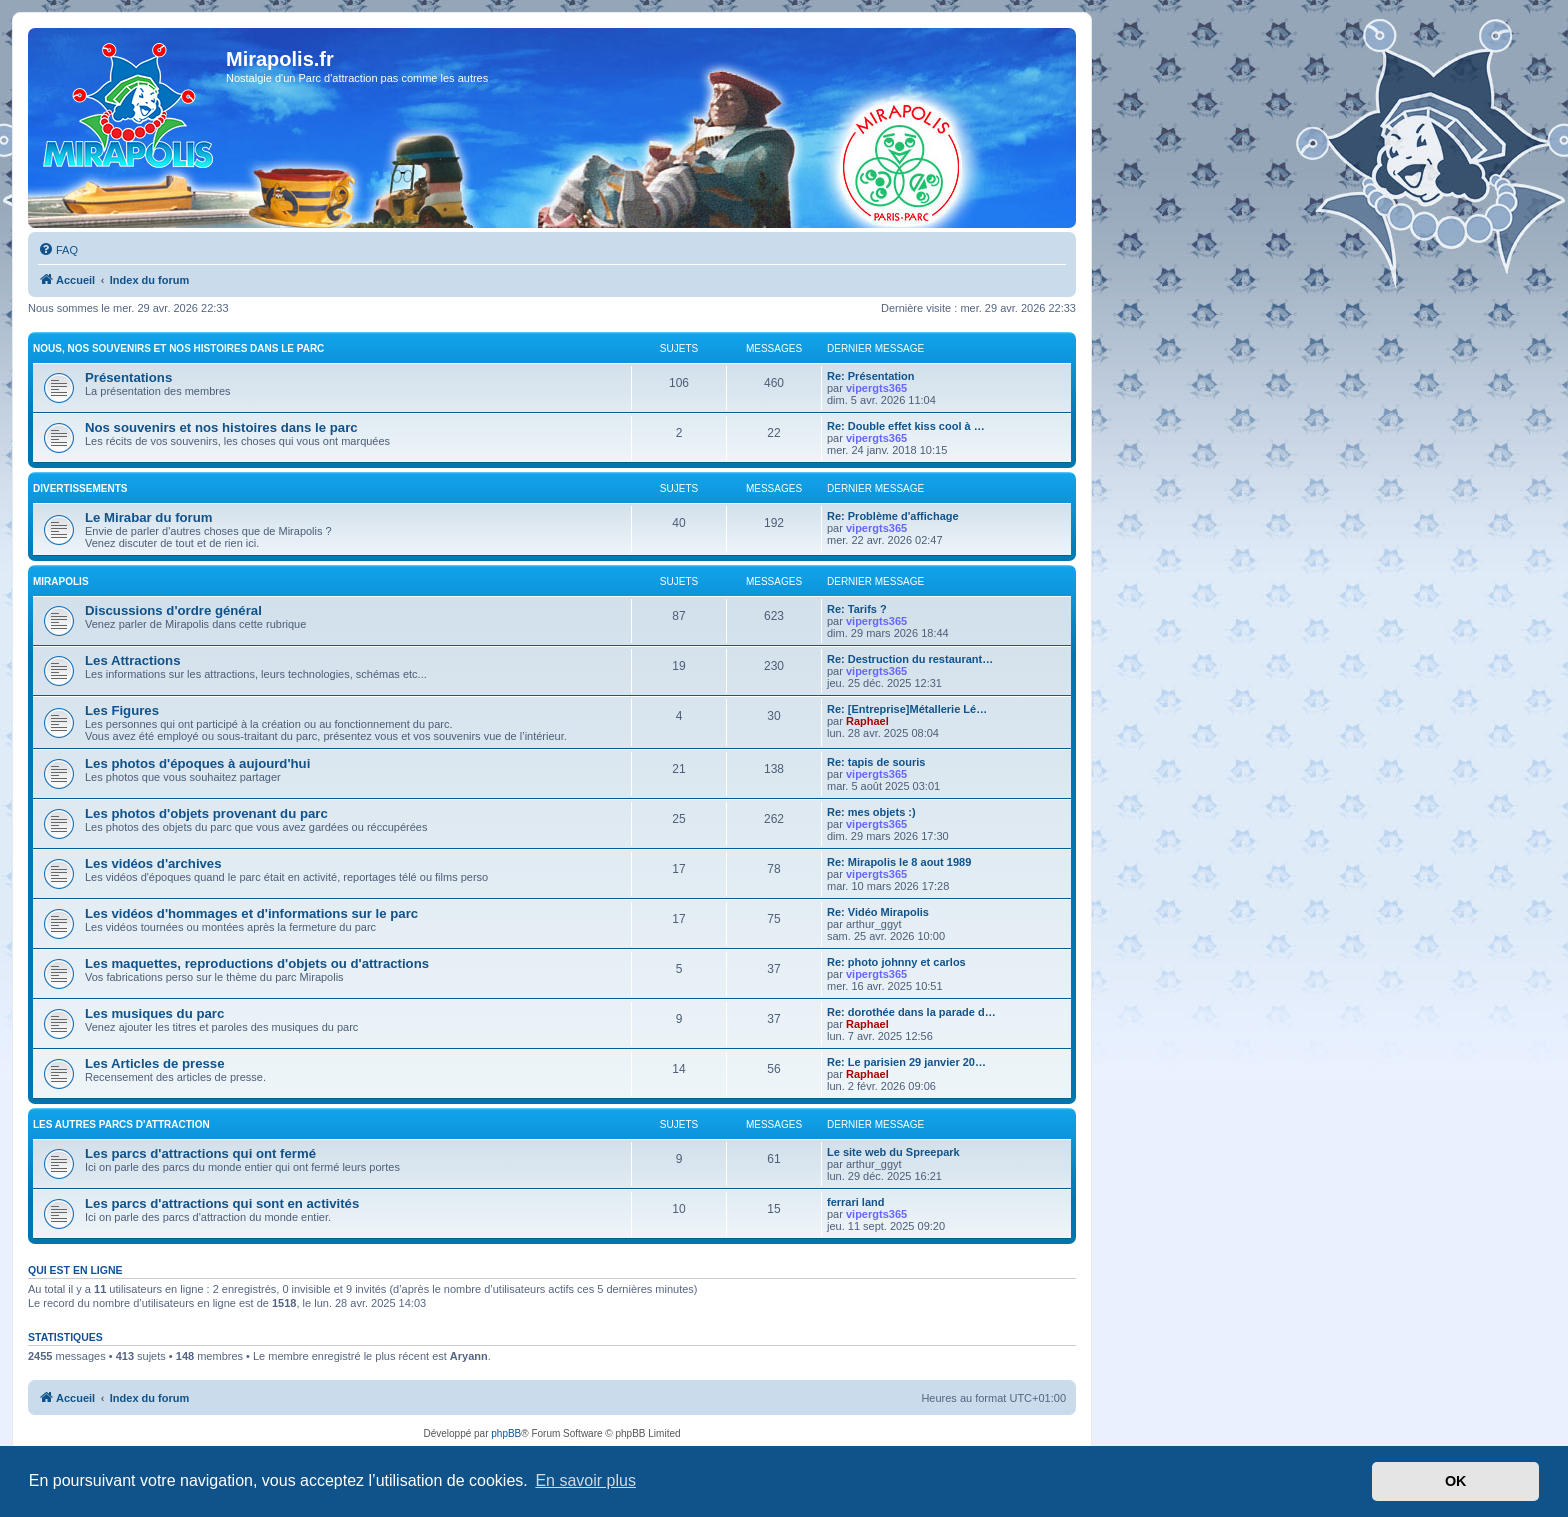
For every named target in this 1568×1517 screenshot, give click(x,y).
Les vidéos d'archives (153, 863)
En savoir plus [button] (585, 1480)
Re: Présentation (870, 376)
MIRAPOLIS (61, 581)
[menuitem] (58, 250)
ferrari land (855, 1202)
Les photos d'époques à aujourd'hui (197, 763)
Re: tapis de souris (876, 762)
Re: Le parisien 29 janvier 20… (906, 1062)
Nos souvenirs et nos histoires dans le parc (221, 427)
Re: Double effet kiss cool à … (906, 426)
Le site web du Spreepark (893, 1152)
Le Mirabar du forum (149, 517)
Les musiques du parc (154, 1013)
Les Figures (122, 710)
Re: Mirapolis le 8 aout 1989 (899, 862)
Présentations (128, 377)
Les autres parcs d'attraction (121, 1124)
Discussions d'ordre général (173, 610)
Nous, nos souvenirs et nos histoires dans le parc (178, 348)
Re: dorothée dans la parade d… (911, 1012)
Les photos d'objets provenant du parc (206, 813)
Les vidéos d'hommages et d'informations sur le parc (251, 913)
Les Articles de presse (155, 1063)
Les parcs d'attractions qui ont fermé (200, 1153)
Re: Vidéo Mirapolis (878, 912)
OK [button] (1456, 1481)
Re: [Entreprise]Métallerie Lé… (907, 709)
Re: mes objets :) (871, 812)
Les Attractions (133, 660)
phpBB (506, 1433)
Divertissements (80, 488)
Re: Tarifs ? (857, 609)
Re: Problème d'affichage (893, 516)
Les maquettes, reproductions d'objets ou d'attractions (257, 963)
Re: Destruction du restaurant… (910, 659)
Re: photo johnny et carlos (896, 962)
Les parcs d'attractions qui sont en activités (222, 1203)
